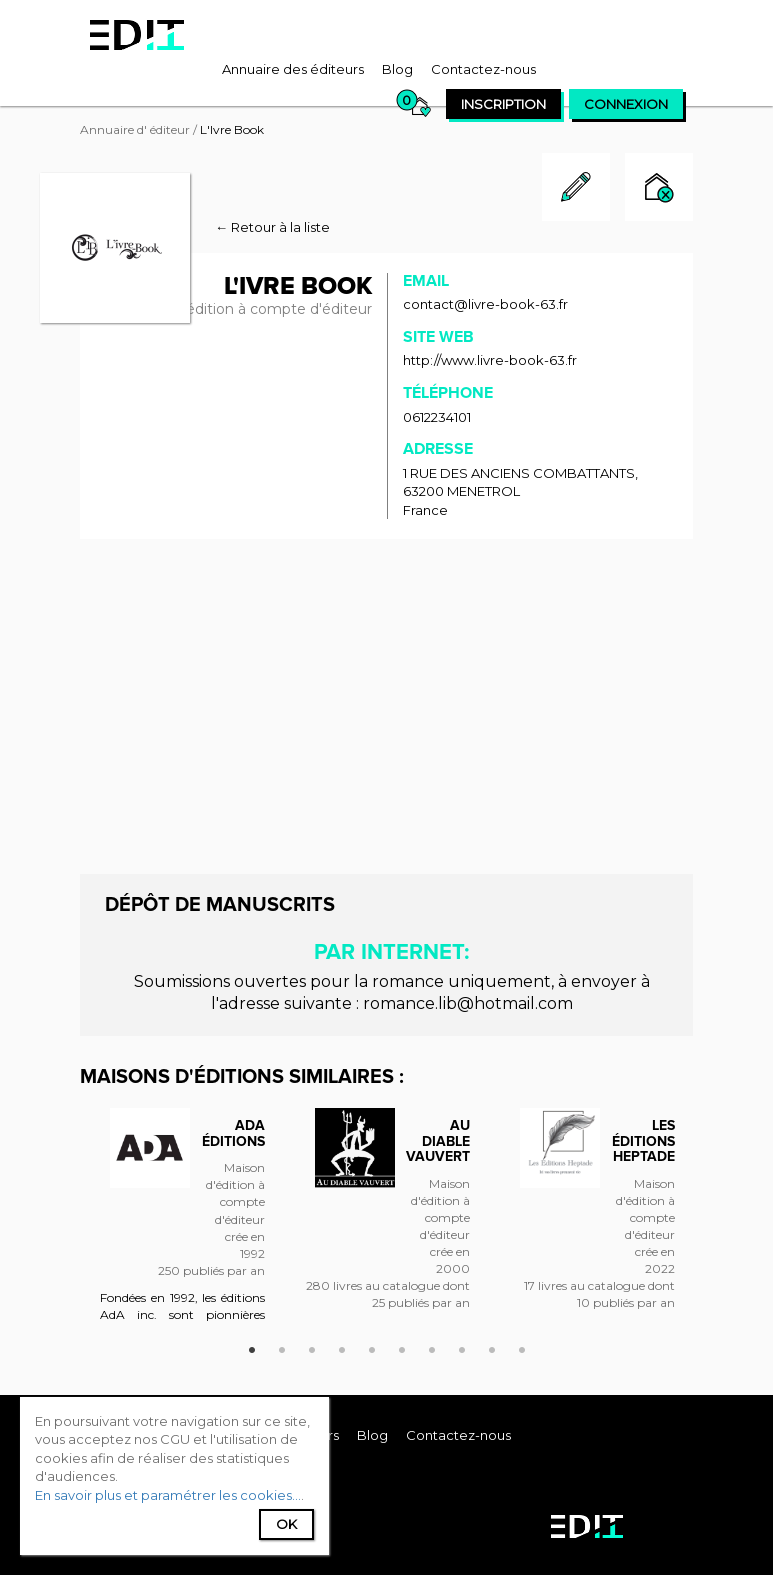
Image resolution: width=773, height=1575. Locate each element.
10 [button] (522, 1347)
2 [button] (282, 1347)
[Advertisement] (386, 704)
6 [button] (402, 1347)
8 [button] (462, 1347)
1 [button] (252, 1347)
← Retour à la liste (272, 227)
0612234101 (437, 417)
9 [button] (492, 1347)
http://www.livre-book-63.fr (490, 360)
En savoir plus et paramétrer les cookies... (168, 1495)
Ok (286, 1524)
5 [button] (372, 1347)
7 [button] (432, 1347)
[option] (182, 1225)
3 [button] (312, 1347)
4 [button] (342, 1347)
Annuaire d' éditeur (135, 129)
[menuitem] (293, 69)
